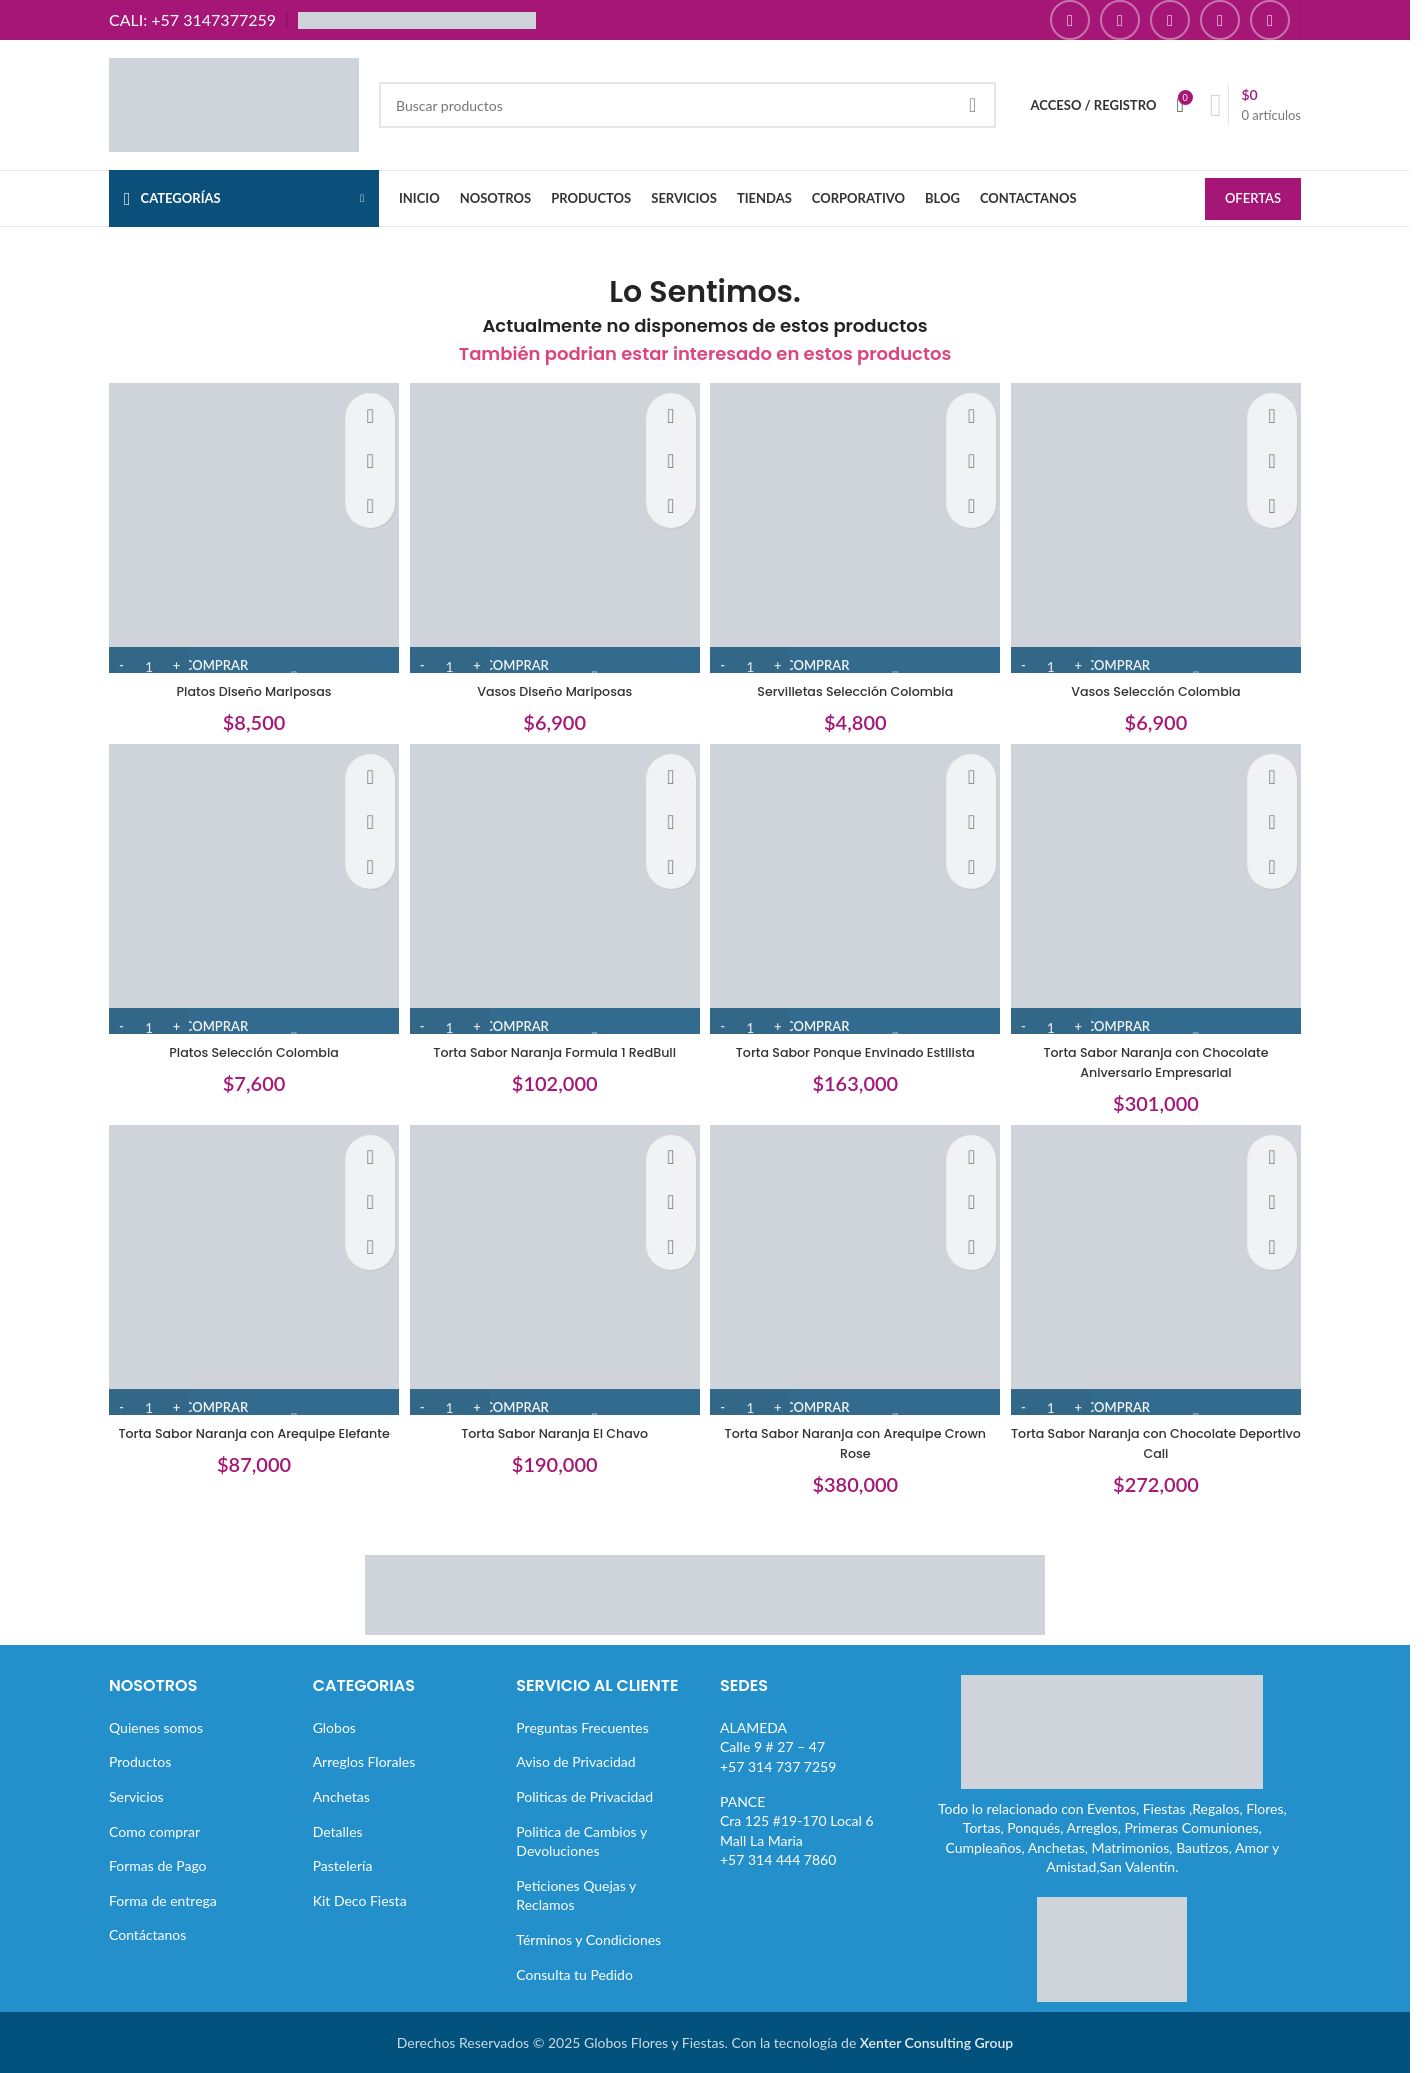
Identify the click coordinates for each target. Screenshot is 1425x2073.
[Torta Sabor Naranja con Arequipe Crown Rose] (858, 1276)
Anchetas (341, 1795)
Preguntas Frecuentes (582, 1726)
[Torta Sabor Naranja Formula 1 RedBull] (553, 891)
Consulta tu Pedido (574, 1973)
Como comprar (154, 1830)
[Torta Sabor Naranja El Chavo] (553, 1276)
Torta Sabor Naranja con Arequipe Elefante (246, 1442)
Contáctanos (147, 1933)
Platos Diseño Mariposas (247, 681)
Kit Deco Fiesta (360, 1899)
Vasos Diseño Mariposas (552, 681)
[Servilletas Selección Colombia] (858, 525)
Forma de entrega (163, 1899)
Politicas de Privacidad (584, 1795)
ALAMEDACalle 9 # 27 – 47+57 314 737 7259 (778, 1746)
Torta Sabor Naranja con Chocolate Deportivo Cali (1163, 1442)
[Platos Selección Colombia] (247, 891)
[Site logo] (234, 103)
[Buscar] (687, 105)
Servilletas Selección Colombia (857, 681)
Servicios (136, 1795)
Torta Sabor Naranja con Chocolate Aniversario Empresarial (1163, 1057)
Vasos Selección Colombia (1163, 681)
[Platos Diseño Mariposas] (247, 525)
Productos (140, 1760)
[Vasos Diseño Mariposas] (553, 525)
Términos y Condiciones (588, 1938)
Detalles (338, 1830)
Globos (334, 1726)
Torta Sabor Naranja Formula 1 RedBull (552, 1047)
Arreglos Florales (364, 1760)
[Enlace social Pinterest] (1220, 20)
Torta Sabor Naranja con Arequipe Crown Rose (857, 1442)
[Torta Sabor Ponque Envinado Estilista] (858, 891)
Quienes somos (156, 1726)
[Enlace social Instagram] (1120, 20)
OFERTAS (1253, 200)
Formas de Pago (158, 1864)
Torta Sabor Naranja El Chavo (552, 1432)
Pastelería (343, 1864)
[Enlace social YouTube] (1170, 20)
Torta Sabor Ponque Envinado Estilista (857, 1047)
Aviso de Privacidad (575, 1760)
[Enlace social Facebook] (1070, 20)
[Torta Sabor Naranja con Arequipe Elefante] (247, 1276)
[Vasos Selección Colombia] (1164, 525)
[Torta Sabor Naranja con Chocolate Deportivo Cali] (1164, 1276)
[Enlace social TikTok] (1270, 20)
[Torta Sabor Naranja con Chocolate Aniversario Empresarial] (1164, 891)
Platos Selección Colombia (247, 1047)
